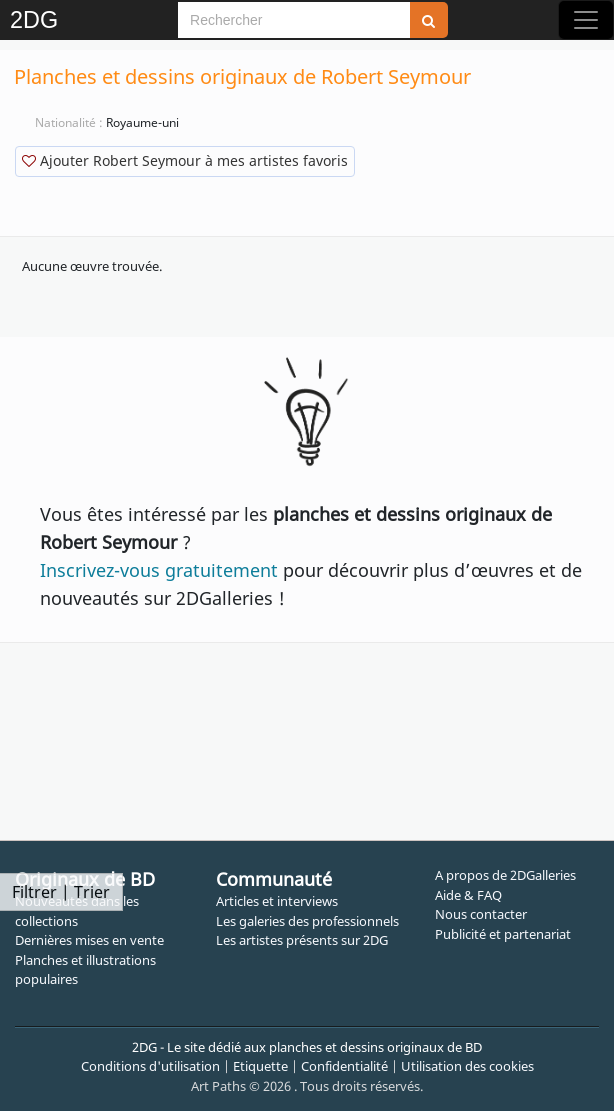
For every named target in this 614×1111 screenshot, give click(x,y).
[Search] (294, 20)
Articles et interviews (277, 901)
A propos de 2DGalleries (505, 875)
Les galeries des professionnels (307, 921)
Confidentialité (344, 1066)
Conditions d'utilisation (150, 1066)
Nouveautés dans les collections (77, 911)
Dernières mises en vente (89, 940)
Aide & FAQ (468, 895)
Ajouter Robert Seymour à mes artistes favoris (185, 160)
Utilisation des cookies (467, 1066)
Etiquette (260, 1066)
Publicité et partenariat (503, 934)
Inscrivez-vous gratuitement (159, 570)
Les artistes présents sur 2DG (302, 940)
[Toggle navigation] (586, 20)
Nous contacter (481, 914)
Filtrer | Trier (61, 892)
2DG (34, 20)
